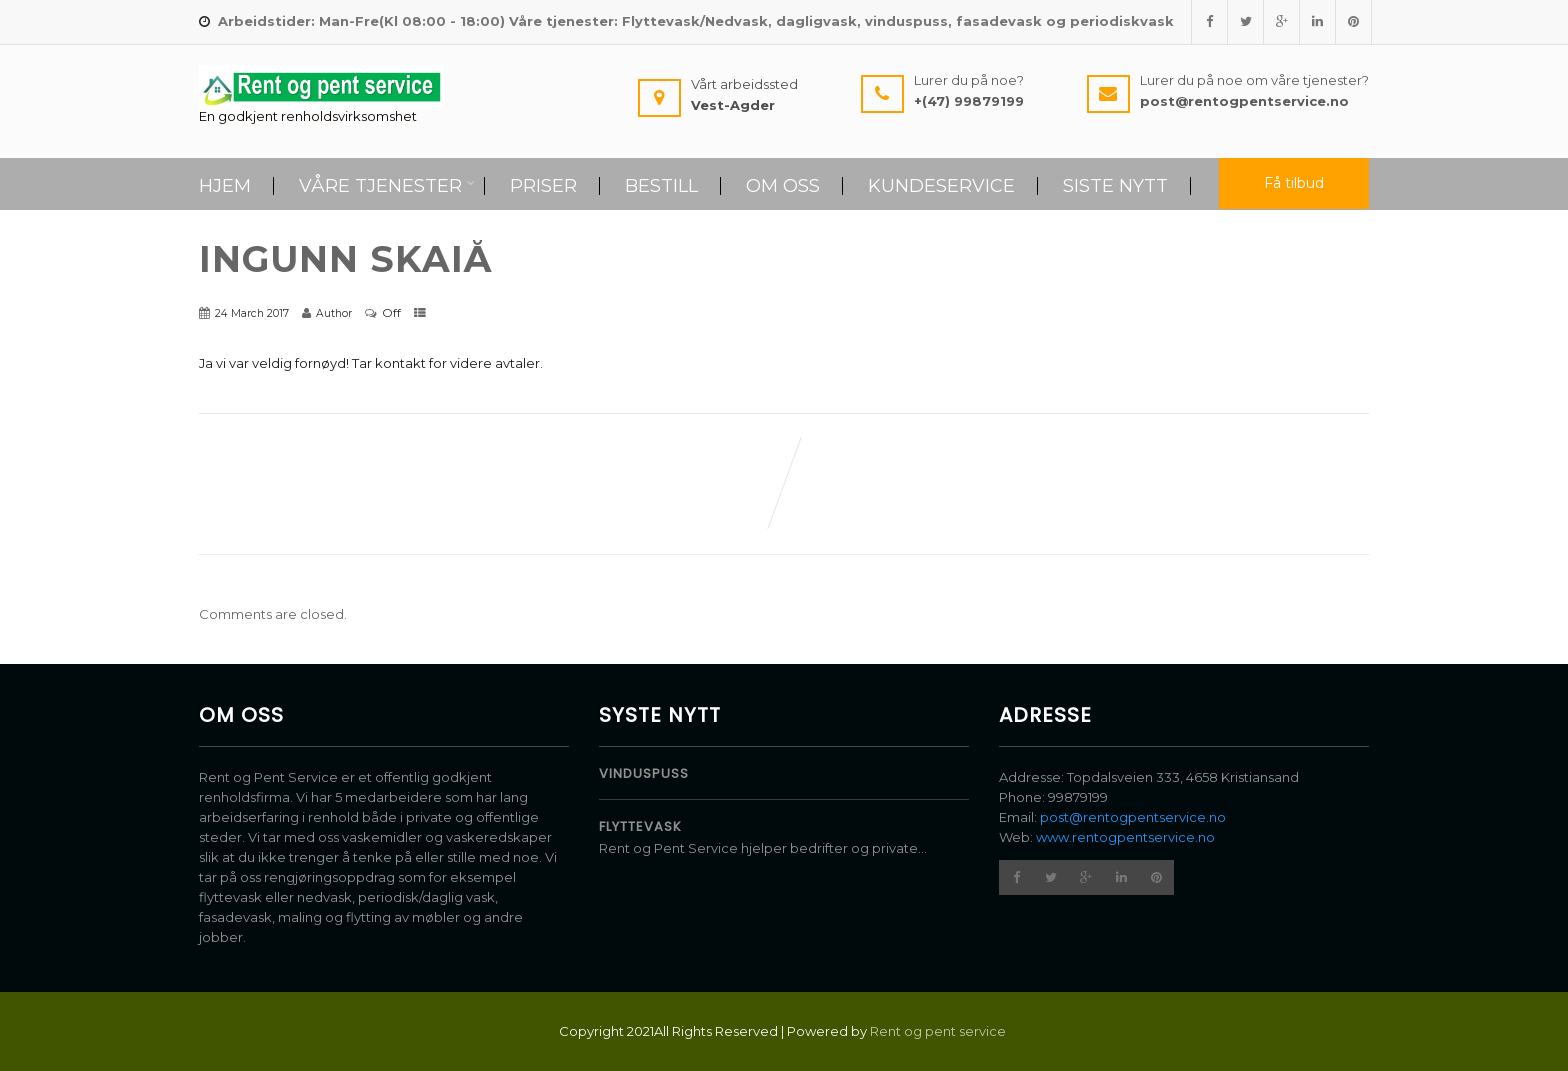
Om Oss (783, 186)
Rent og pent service (939, 1031)
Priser (543, 186)
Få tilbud (1294, 183)
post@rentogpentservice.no (1133, 817)
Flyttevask (640, 826)
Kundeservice (941, 186)
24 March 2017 (252, 313)
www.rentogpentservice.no (1125, 837)
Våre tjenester (387, 186)
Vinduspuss (644, 773)
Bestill (661, 186)
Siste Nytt (1115, 186)
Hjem (225, 186)
